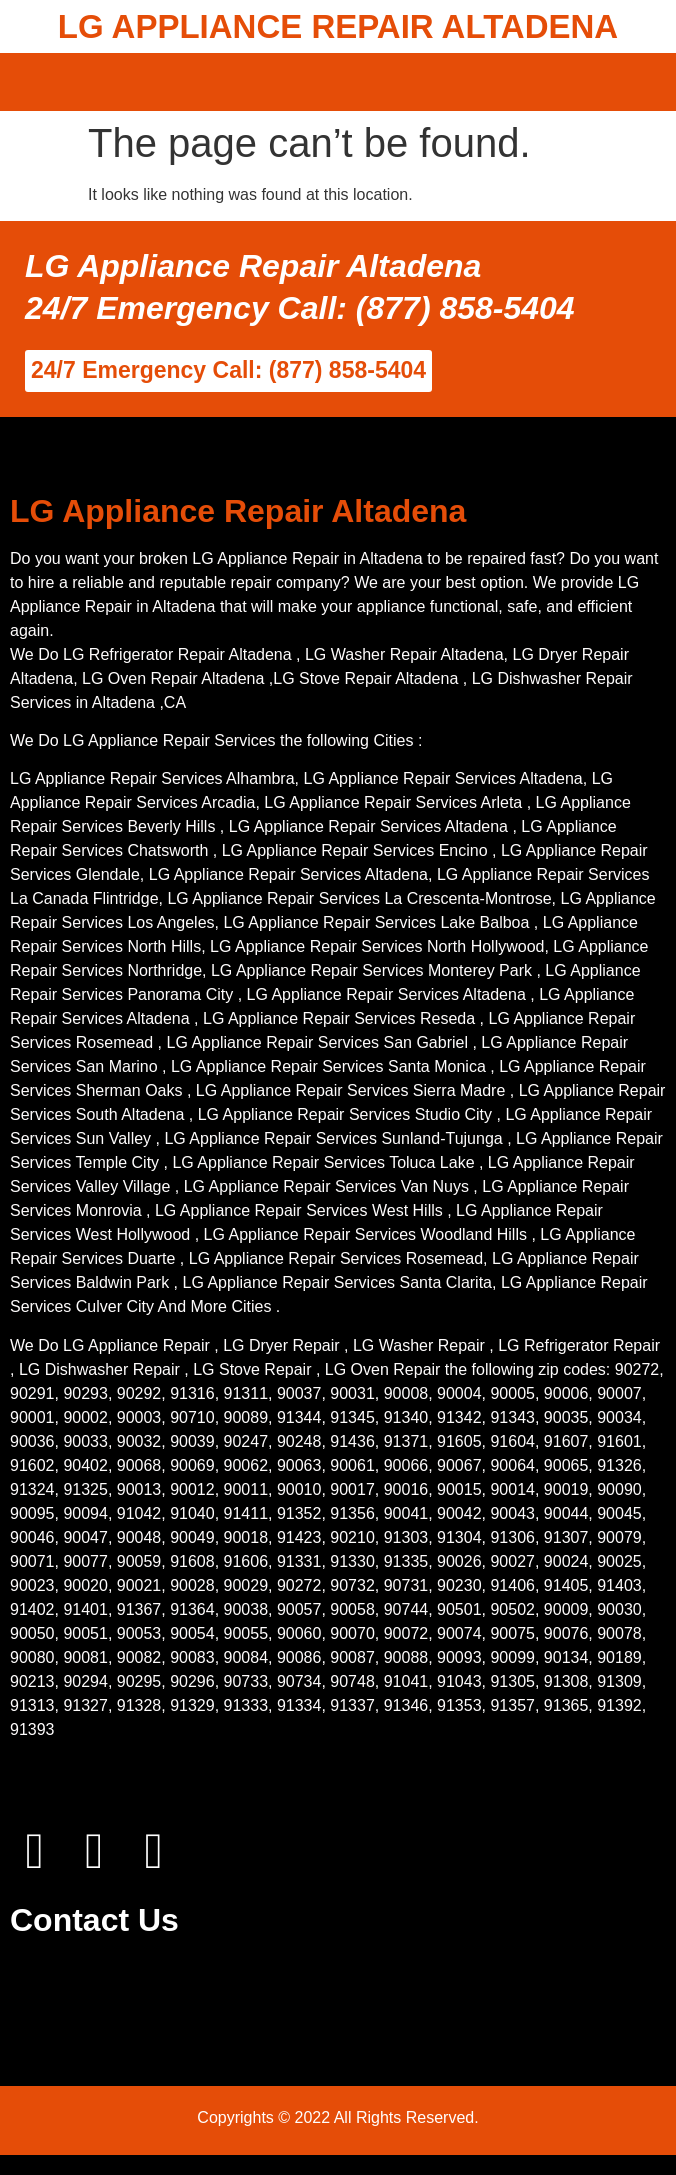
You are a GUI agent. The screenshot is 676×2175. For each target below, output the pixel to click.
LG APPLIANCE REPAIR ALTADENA (338, 26)
